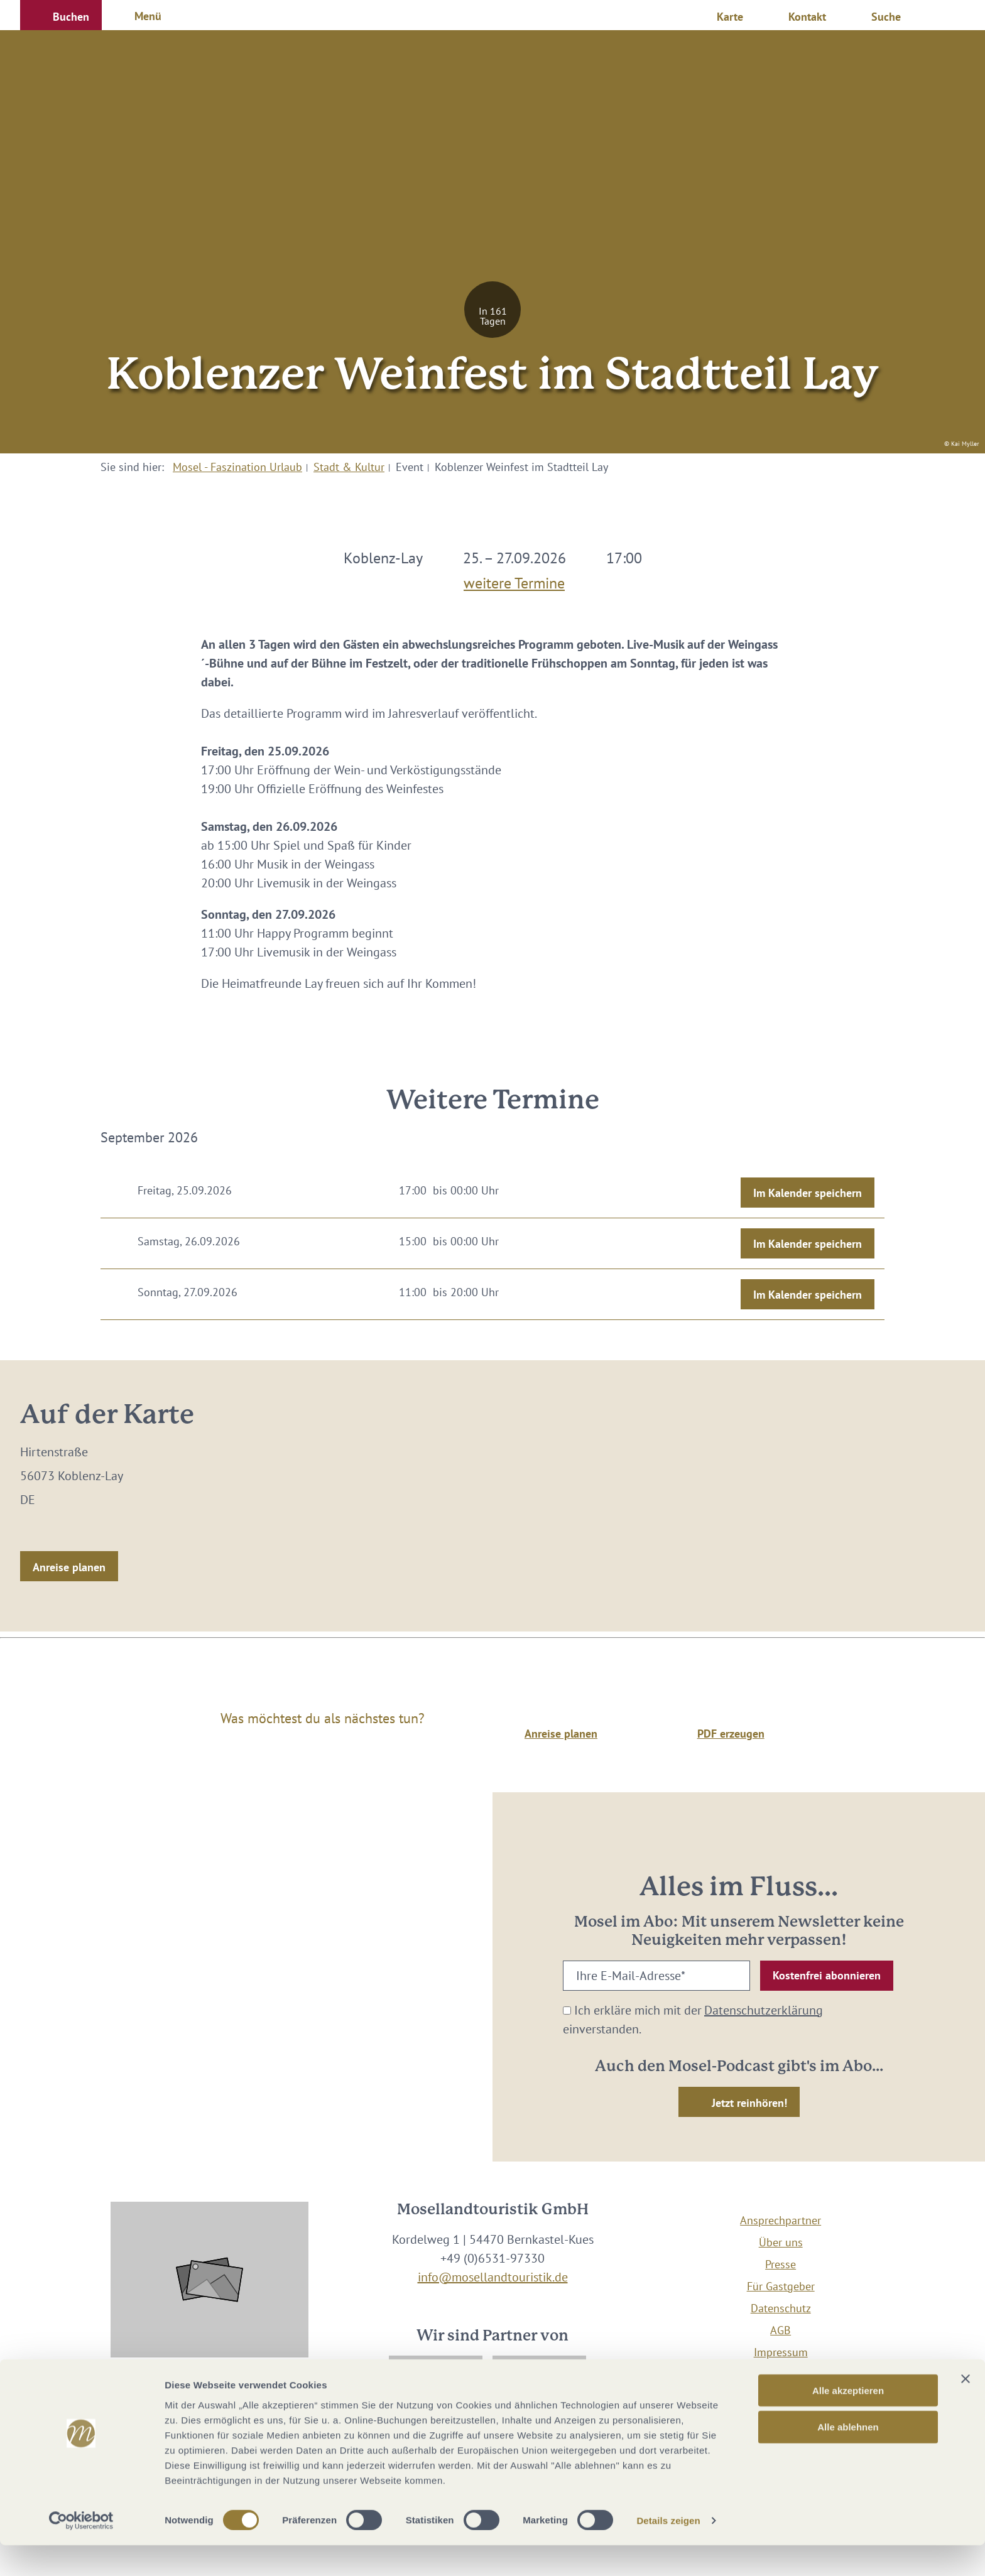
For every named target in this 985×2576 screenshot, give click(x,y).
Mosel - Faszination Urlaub (237, 467)
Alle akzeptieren (848, 2420)
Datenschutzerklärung (763, 2010)
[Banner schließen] (965, 2409)
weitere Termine (514, 580)
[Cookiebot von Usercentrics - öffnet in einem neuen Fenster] (81, 2551)
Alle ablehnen (848, 2457)
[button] (61, 15)
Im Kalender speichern (807, 1193)
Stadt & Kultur (348, 467)
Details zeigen (668, 2551)
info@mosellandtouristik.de (493, 2277)
